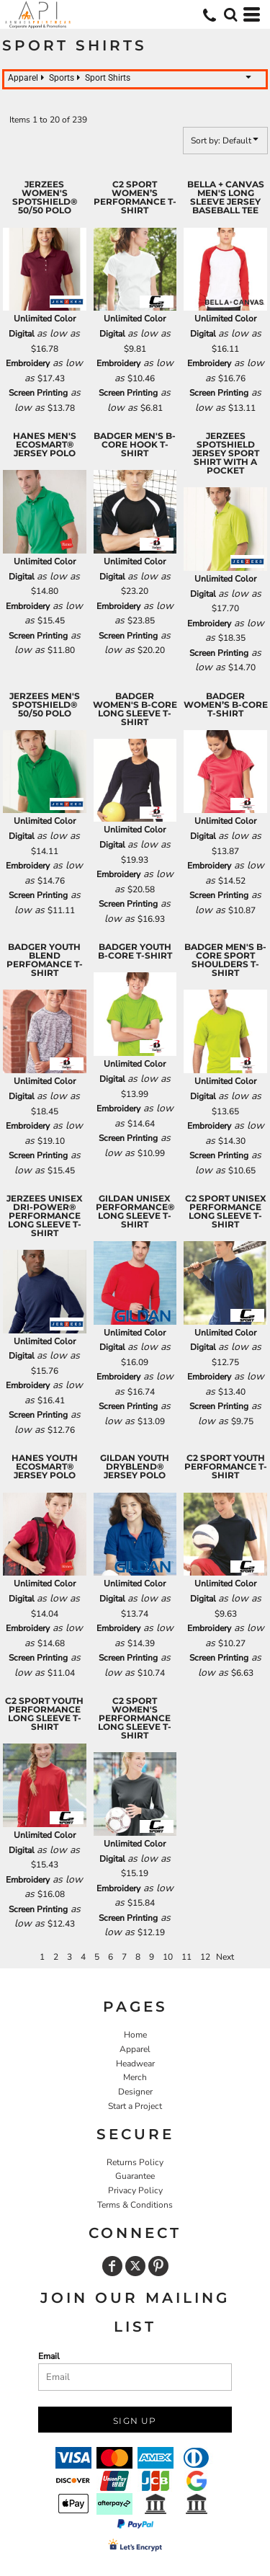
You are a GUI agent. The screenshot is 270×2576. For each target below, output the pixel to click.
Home (135, 2034)
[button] (230, 14)
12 (205, 1957)
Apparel (135, 2049)
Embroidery (28, 363)
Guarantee (135, 2176)
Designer (135, 2091)
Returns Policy (135, 2162)
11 (186, 1957)
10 (168, 1957)
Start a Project (135, 2106)
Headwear (135, 2063)
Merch (135, 2077)
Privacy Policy (135, 2190)
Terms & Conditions (135, 2205)
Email (49, 2356)
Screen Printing (38, 393)
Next (225, 1957)
